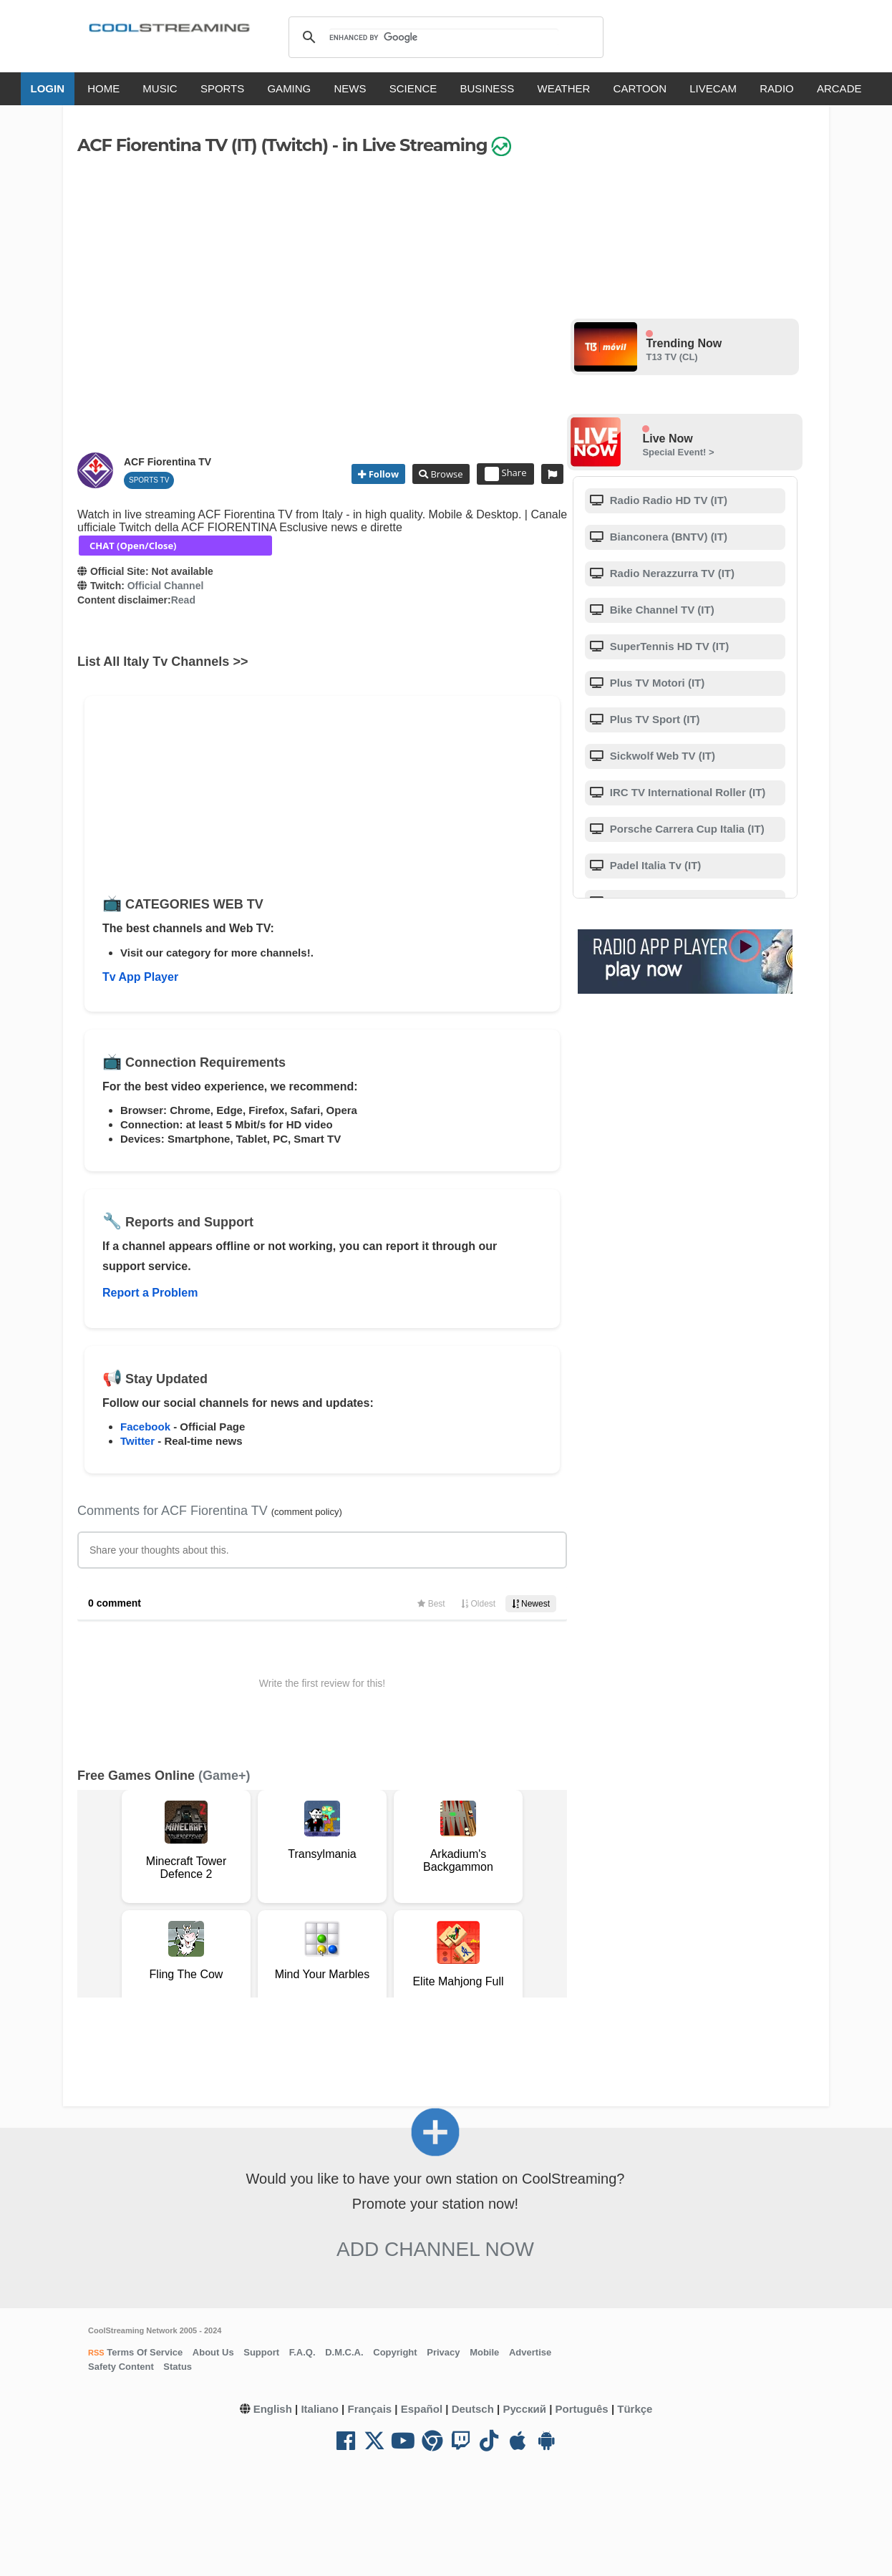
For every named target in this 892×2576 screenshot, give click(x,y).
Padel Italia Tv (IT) (654, 865)
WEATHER (564, 88)
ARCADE (839, 88)
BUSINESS (487, 88)
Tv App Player (140, 977)
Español (421, 2409)
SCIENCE (413, 88)
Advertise (530, 2352)
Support (261, 2352)
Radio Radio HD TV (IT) (667, 500)
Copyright (395, 2352)
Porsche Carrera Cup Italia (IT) (686, 829)
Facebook (145, 1426)
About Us (213, 2352)
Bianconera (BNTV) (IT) (667, 537)
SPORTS (222, 88)
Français (369, 2409)
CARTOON (640, 88)
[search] (443, 37)
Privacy (443, 2352)
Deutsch (473, 2409)
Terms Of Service (144, 2352)
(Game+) (224, 1775)
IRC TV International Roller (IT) (686, 792)
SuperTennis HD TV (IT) (668, 646)
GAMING (289, 88)
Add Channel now (435, 2249)
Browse (445, 474)
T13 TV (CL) (671, 357)
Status (177, 2366)
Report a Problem (150, 1293)
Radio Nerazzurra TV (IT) (671, 573)
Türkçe (634, 2409)
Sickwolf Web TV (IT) (661, 756)
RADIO (777, 88)
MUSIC (159, 88)
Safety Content (121, 2366)
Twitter (137, 1441)
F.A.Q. (302, 2352)
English (272, 2409)
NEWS (350, 88)
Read (183, 600)
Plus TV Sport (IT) (653, 719)
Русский (524, 2409)
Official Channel (165, 585)
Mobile (484, 2352)
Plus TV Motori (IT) (656, 683)
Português (582, 2409)
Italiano (320, 2409)
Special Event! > (678, 452)
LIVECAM (713, 88)
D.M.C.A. (344, 2352)
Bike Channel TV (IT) (660, 610)
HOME (103, 88)
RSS (96, 2352)
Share (506, 474)
